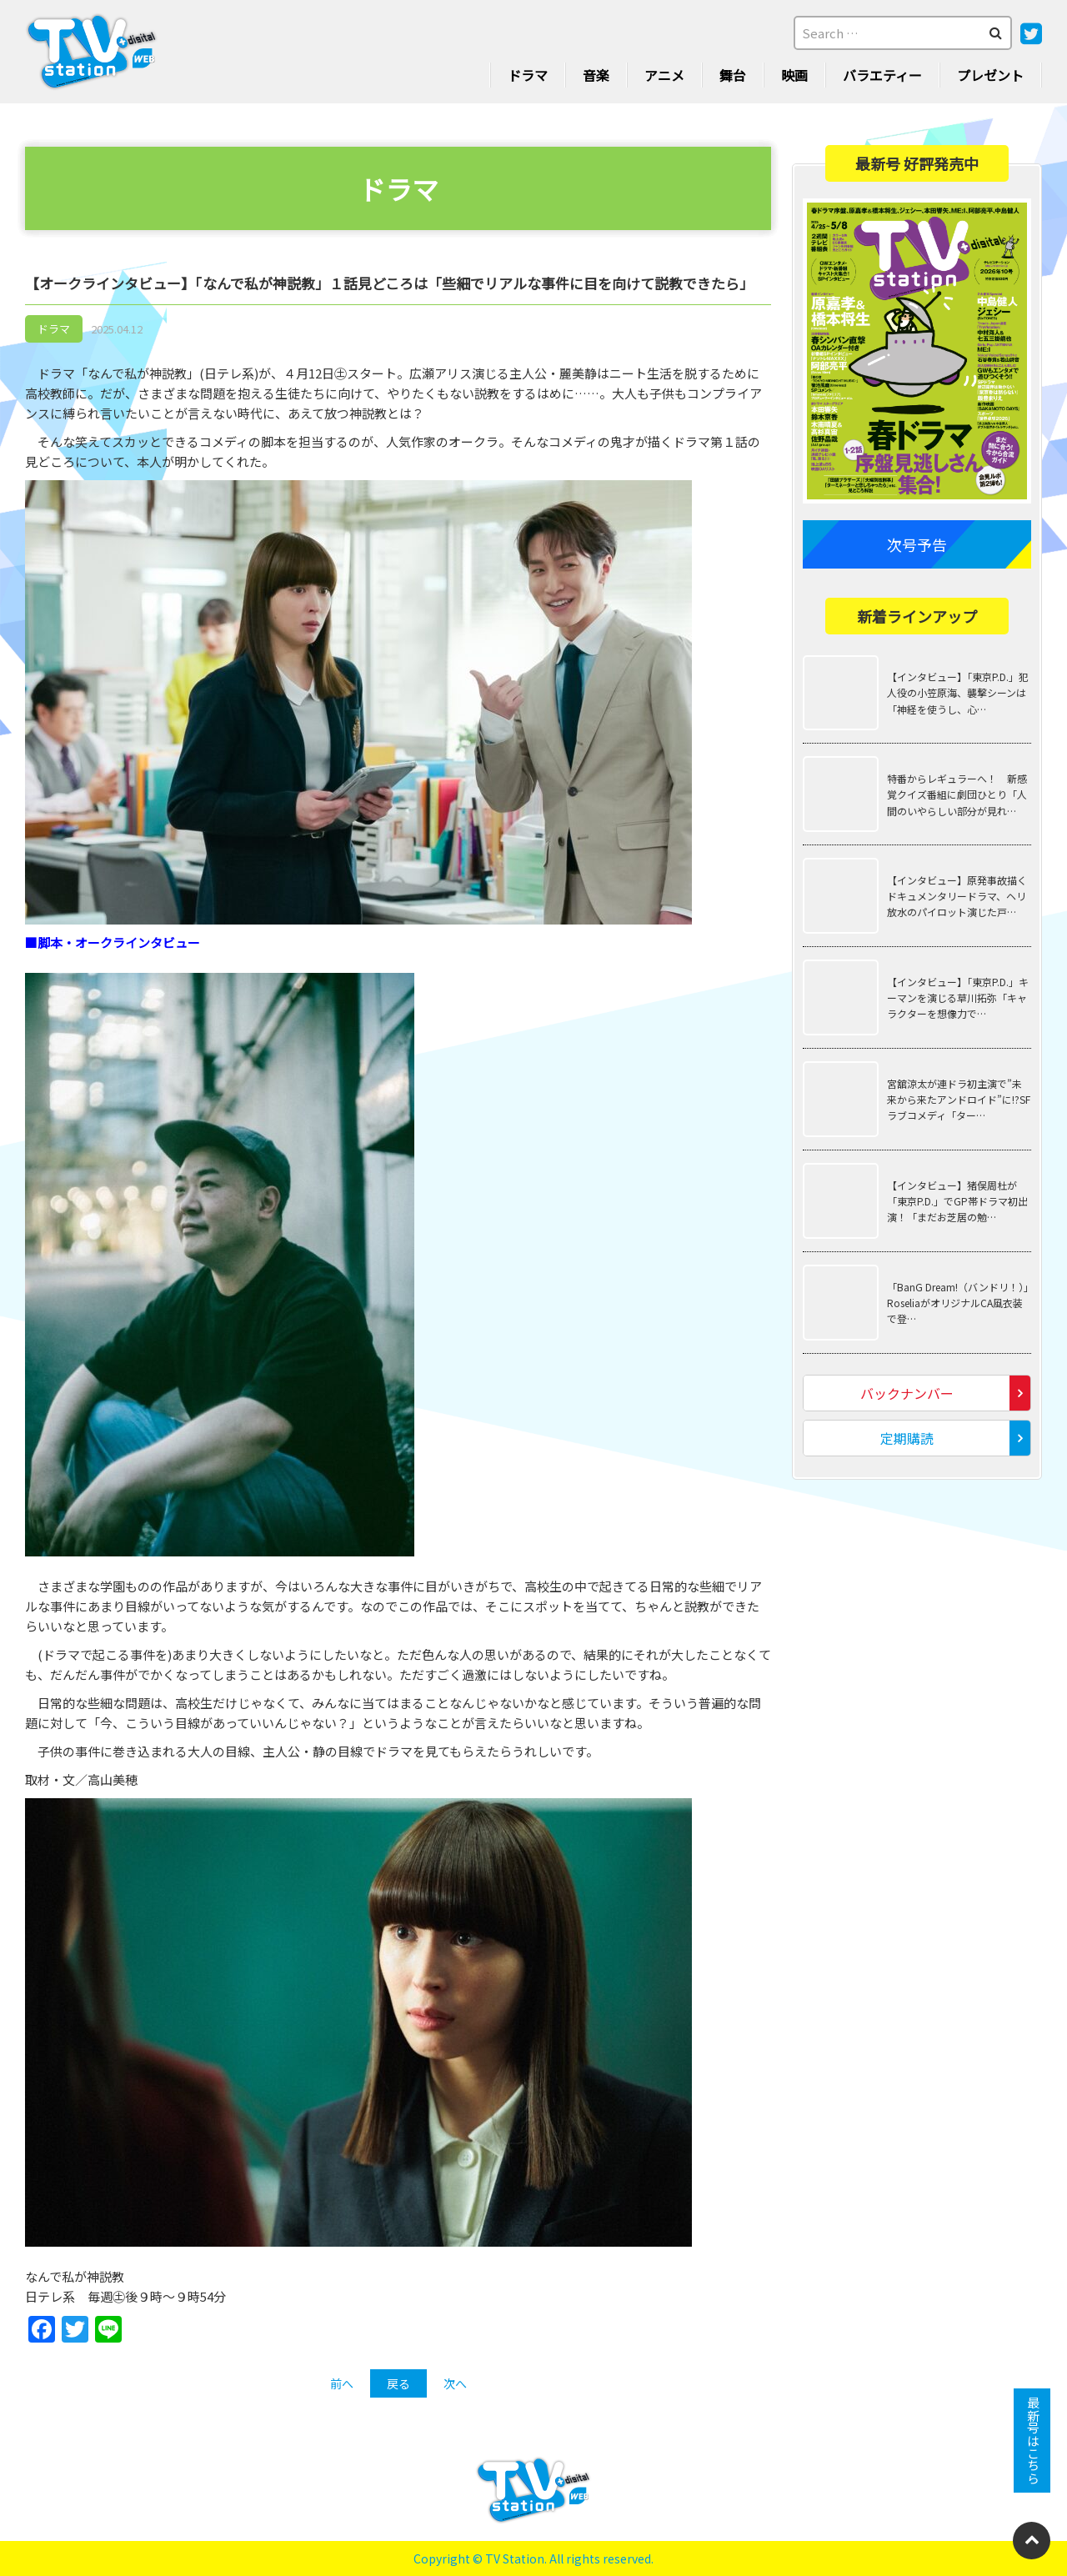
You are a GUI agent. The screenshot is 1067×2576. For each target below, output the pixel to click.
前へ (341, 2383)
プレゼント (990, 75)
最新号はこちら (1032, 2440)
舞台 (732, 75)
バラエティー (882, 75)
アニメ (664, 75)
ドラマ (528, 75)
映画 (794, 75)
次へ (455, 2383)
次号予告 (917, 544)
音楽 (596, 75)
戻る (398, 2383)
